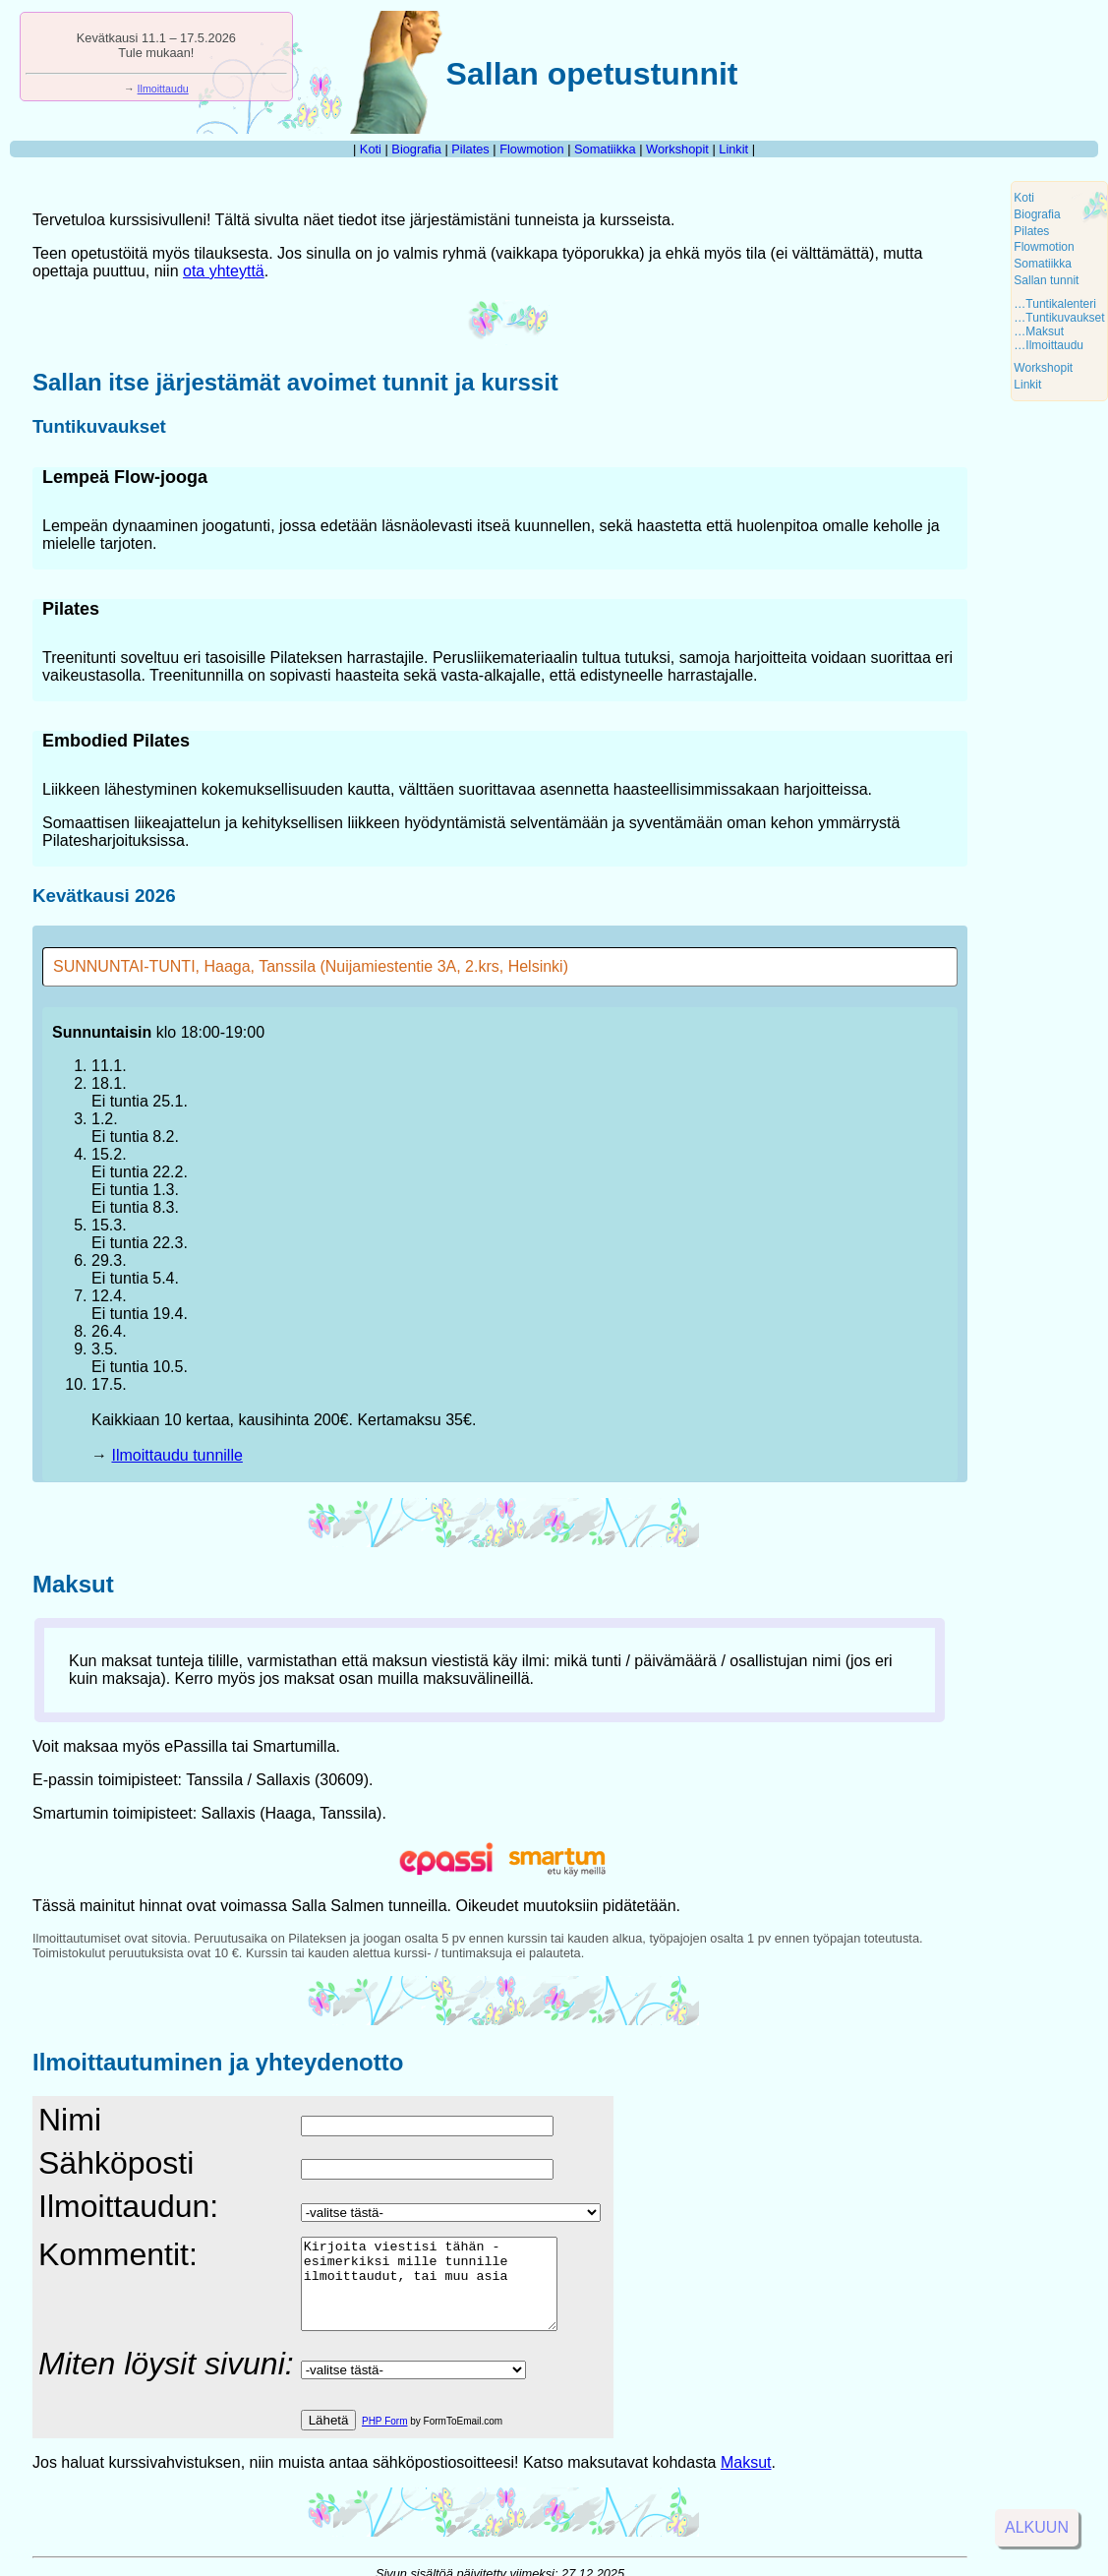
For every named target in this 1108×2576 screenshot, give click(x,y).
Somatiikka (605, 149)
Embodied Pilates (116, 740)
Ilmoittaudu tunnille (176, 1455)
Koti (370, 149)
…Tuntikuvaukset (1059, 318)
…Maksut (1039, 331)
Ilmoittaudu (163, 88)
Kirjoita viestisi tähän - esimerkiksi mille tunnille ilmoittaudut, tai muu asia (444, 2293)
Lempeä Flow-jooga (124, 477)
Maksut (73, 1584)
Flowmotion (531, 149)
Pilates (470, 149)
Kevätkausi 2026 (104, 895)
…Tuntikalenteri (1055, 304)
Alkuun (1037, 2527)
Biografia (416, 149)
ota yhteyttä (223, 271)
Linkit (733, 149)
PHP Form (385, 2438)
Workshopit (677, 149)
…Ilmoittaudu (1048, 345)
